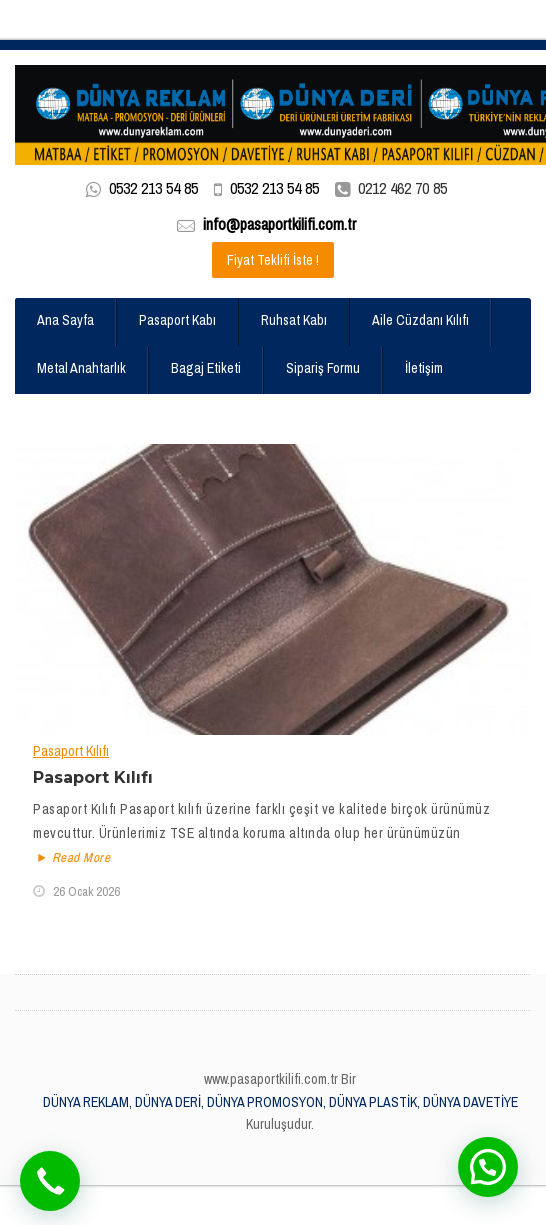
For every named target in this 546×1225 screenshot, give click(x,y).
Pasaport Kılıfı (71, 751)
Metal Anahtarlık (81, 368)
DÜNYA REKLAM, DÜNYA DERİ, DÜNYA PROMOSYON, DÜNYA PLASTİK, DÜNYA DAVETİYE (280, 1102)
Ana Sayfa (65, 320)
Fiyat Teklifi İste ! (273, 260)
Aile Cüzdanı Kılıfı (420, 320)
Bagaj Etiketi (206, 368)
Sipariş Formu (323, 368)
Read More (71, 858)
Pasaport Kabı (177, 320)
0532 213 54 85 (153, 188)
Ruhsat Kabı (294, 320)
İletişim (424, 368)
